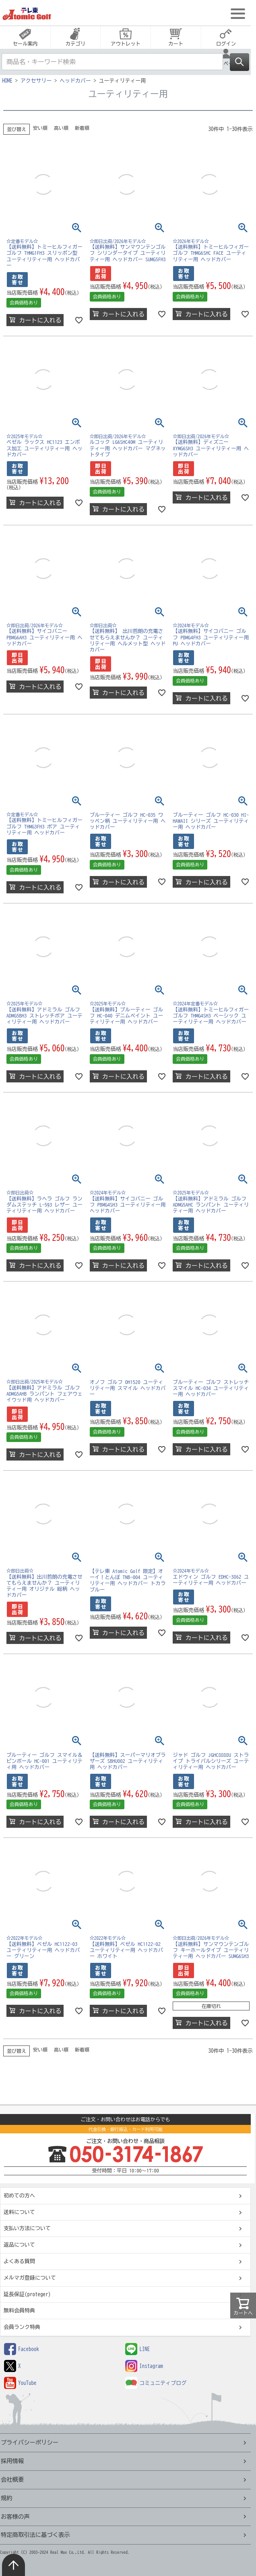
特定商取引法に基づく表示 (35, 2535)
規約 (6, 2498)
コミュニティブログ (155, 2383)
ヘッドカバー (75, 80)
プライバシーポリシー (29, 2442)
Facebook (21, 2349)
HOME (7, 80)
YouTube (20, 2383)
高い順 (61, 127)
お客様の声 (15, 2517)
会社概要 (12, 2479)
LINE (137, 2349)
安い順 (40, 127)
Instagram (144, 2366)
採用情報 (12, 2461)
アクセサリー (36, 80)
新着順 (82, 127)
